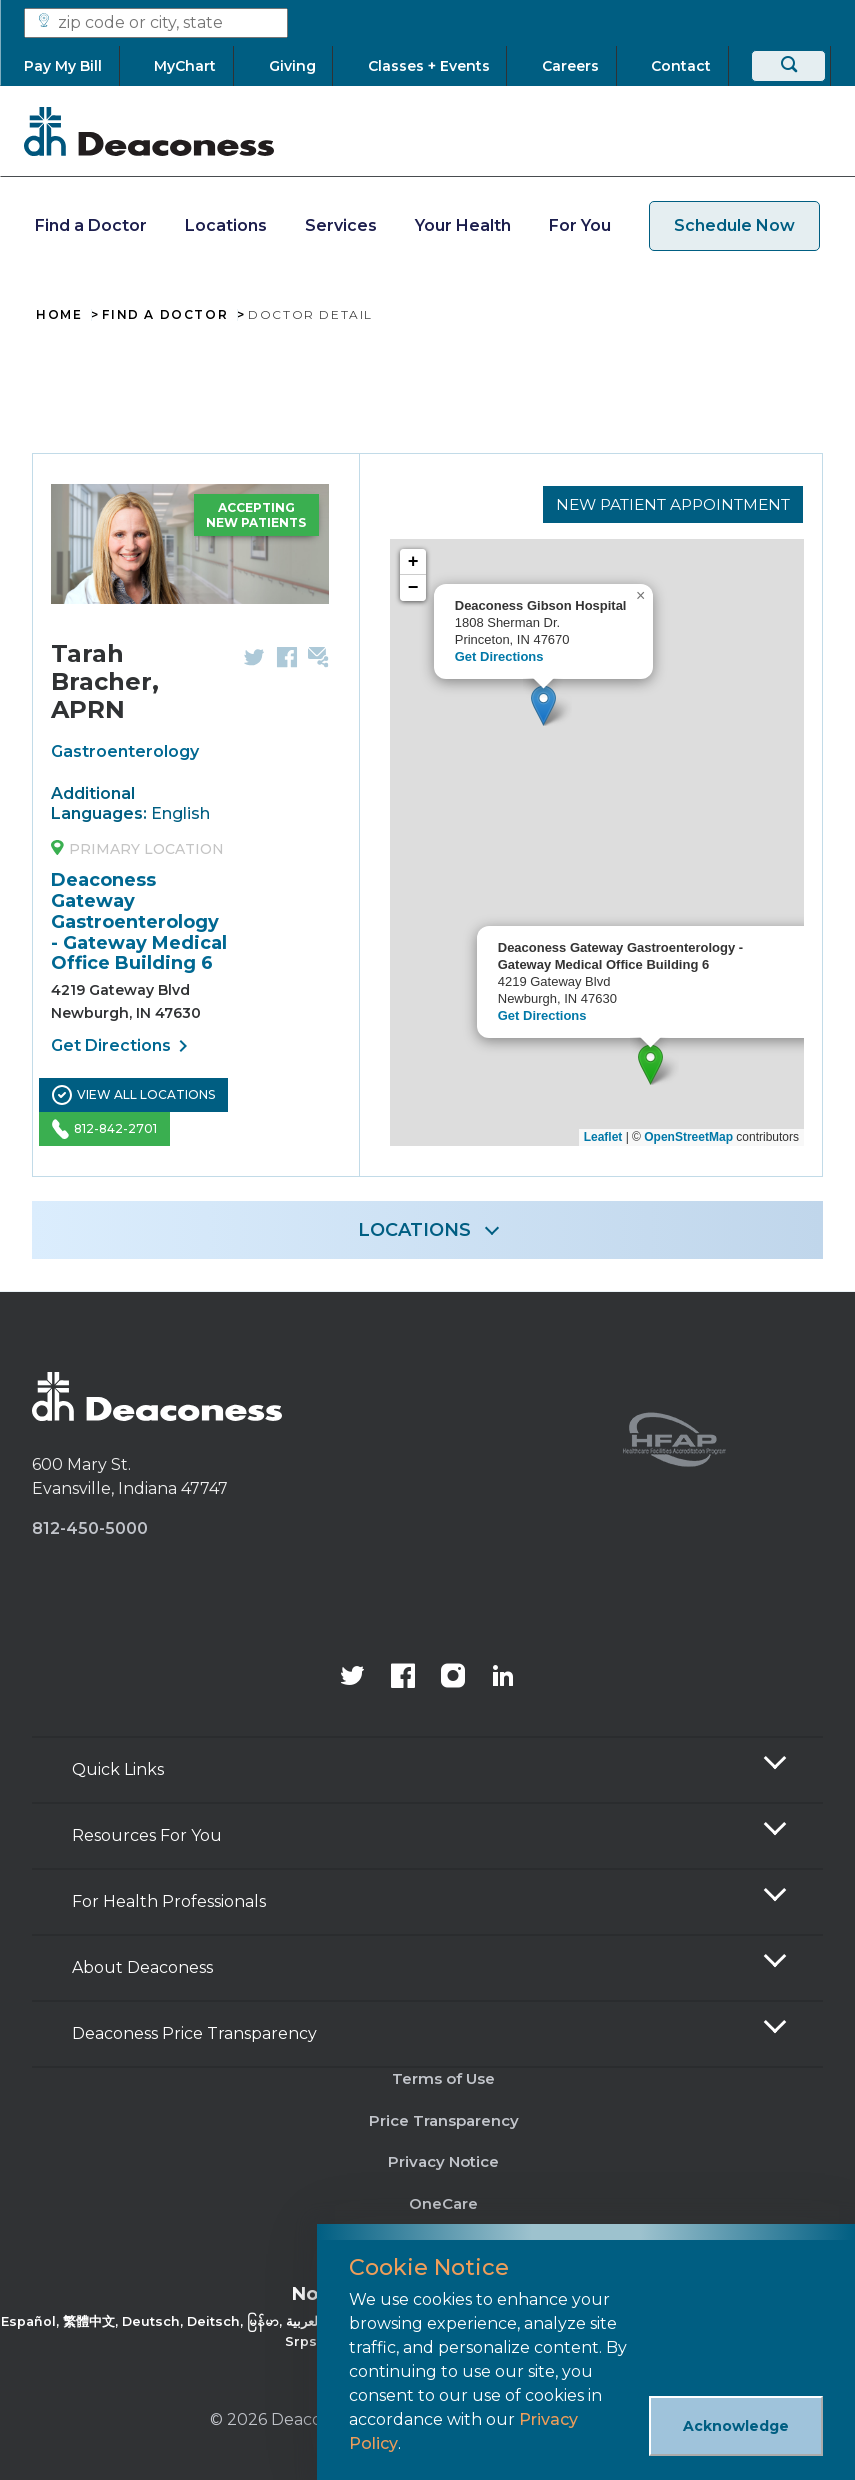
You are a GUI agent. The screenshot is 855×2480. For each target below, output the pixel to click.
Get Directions (123, 1046)
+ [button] (413, 565)
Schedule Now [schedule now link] (734, 225)
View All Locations (133, 1095)
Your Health (463, 225)
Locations (226, 225)
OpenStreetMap (688, 1137)
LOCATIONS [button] (414, 1230)
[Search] (788, 66)
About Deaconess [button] (142, 1967)
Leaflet (603, 1137)
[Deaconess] (149, 131)
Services (341, 225)
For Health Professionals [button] (169, 1901)
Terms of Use (443, 2078)
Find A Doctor (165, 315)
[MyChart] (185, 66)
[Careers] (570, 66)
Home (59, 315)
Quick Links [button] (118, 1769)
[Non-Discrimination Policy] (427, 2318)
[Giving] (292, 66)
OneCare (443, 2203)
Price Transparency (444, 2120)
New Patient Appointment (666, 502)
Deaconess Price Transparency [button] (194, 2033)
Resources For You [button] (147, 1835)
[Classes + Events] (428, 66)
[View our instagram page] (453, 1678)
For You (580, 225)
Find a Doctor (91, 225)
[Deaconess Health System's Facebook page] (403, 1678)
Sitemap (443, 2245)
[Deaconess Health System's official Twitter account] (353, 1678)
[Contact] (681, 66)
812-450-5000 (90, 1528)
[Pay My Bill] (71, 66)
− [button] (413, 591)
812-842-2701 (104, 1129)
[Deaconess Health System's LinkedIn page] (503, 1678)
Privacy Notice (443, 2161)
